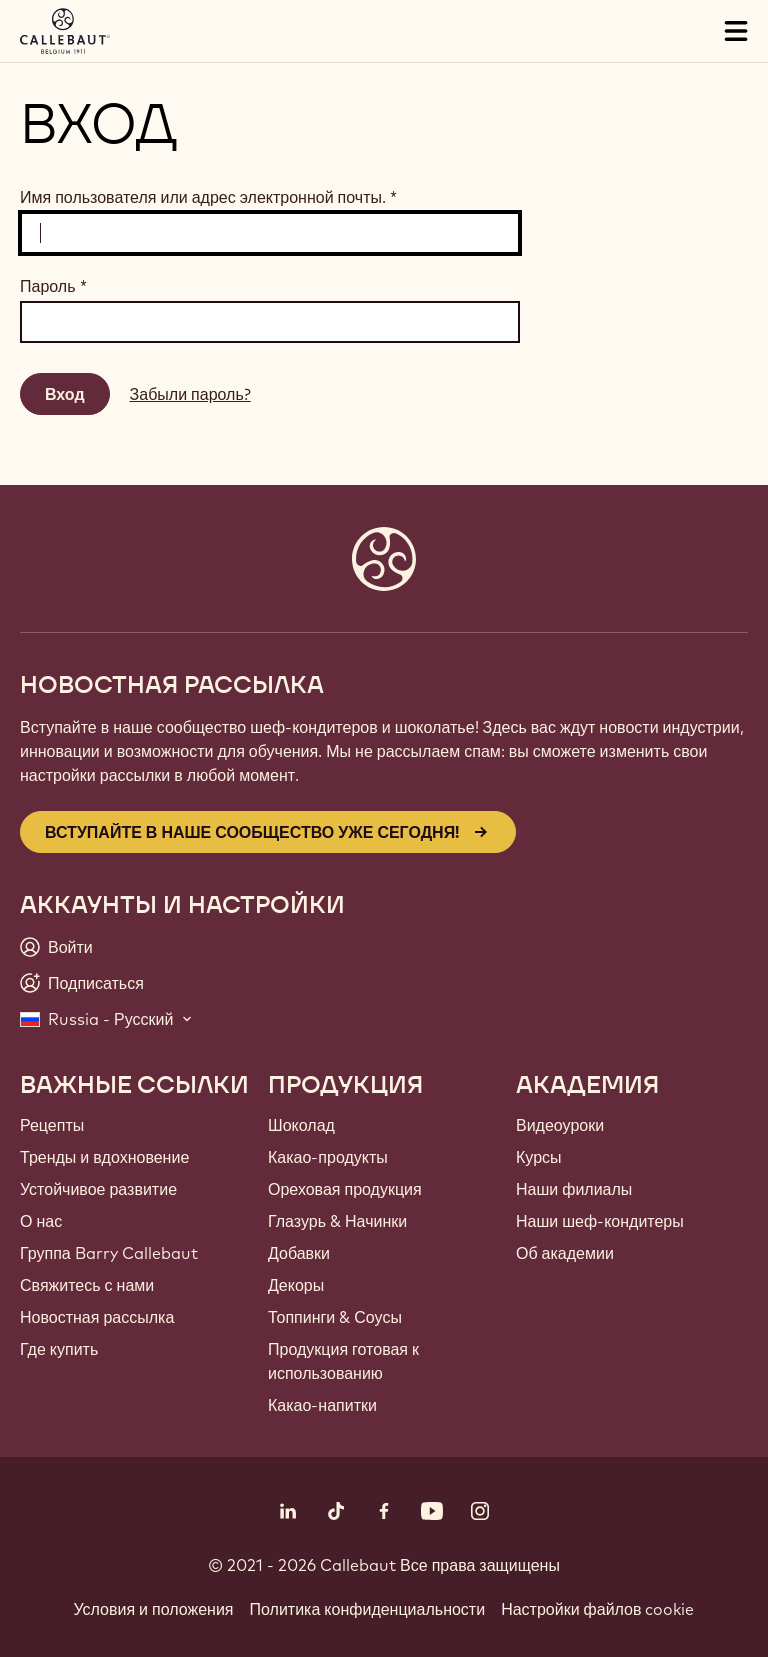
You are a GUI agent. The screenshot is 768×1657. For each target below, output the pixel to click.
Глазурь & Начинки (337, 1221)
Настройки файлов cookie (597, 1609)
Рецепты (52, 1125)
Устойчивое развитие (98, 1189)
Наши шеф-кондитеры (600, 1221)
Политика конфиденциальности (368, 1609)
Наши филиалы (574, 1189)
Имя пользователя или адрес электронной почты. (208, 197)
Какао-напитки (322, 1405)
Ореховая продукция (345, 1189)
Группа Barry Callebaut (109, 1253)
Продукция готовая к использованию (343, 1361)
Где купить (59, 1349)
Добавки (299, 1253)
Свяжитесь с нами (87, 1285)
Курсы (539, 1157)
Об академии (565, 1253)
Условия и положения (154, 1609)
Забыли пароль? (190, 394)
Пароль (53, 286)
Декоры (296, 1285)
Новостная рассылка (97, 1317)
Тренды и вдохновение (104, 1157)
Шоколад (301, 1125)
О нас (41, 1221)
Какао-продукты (328, 1157)
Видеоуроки (560, 1125)
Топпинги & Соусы (335, 1317)
